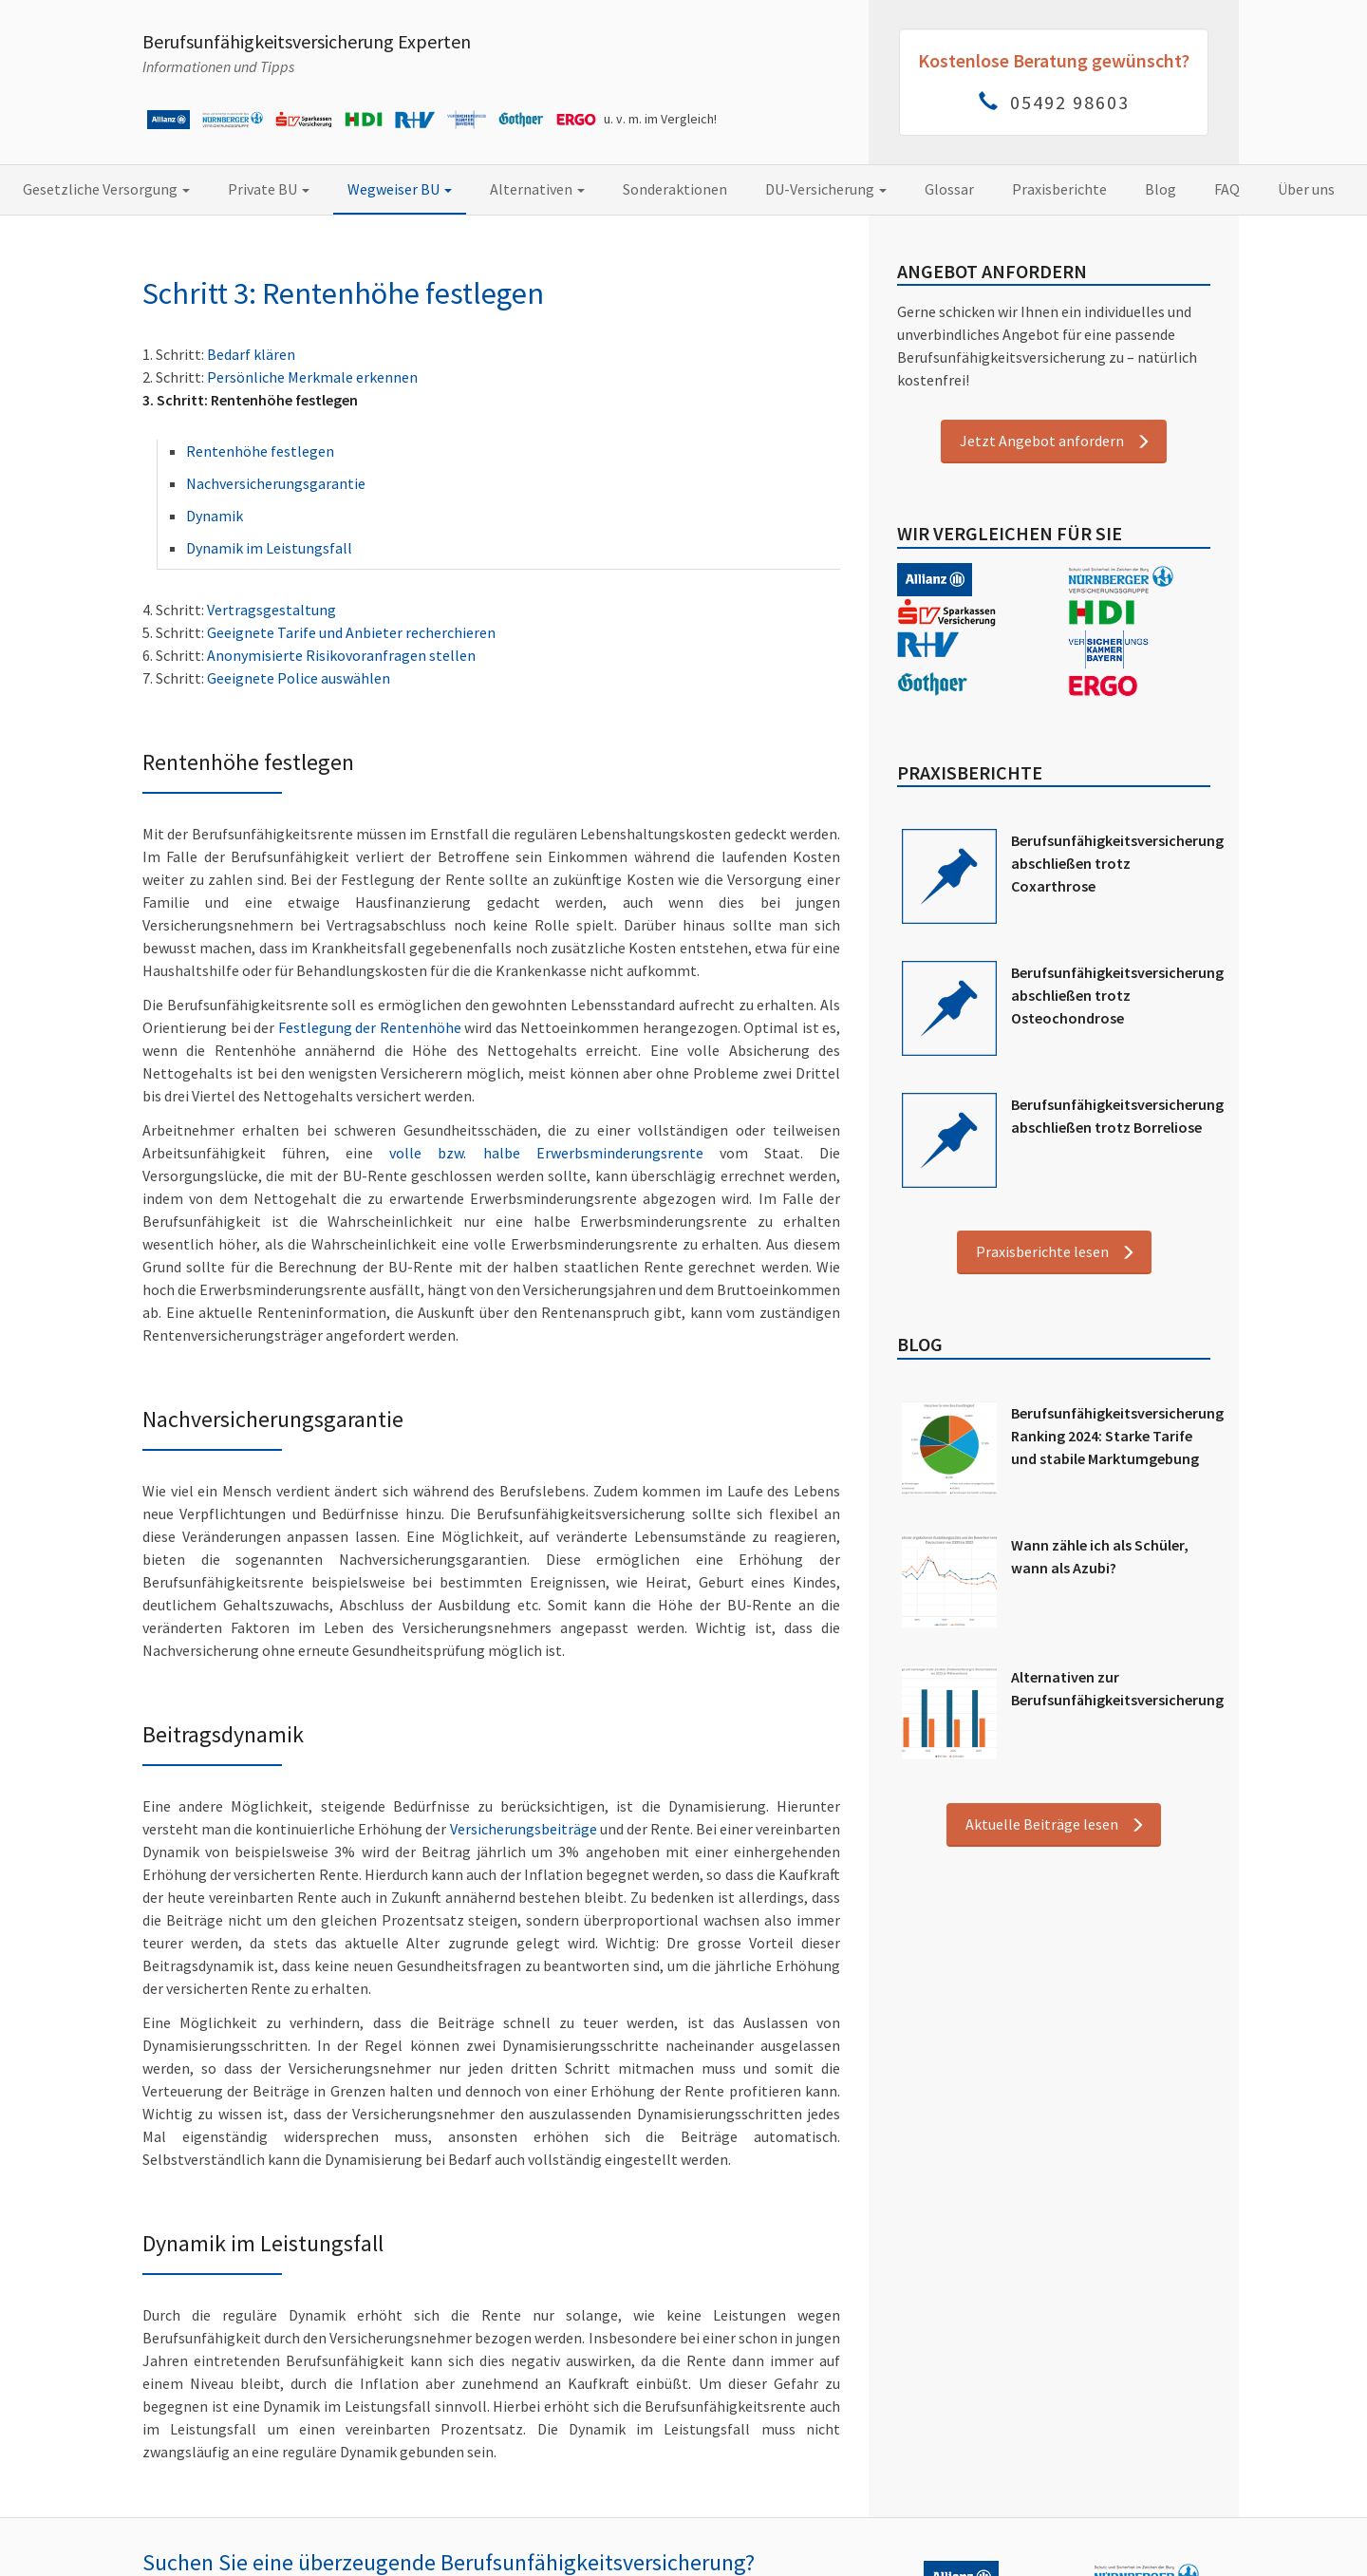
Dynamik (214, 515)
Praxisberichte (1059, 188)
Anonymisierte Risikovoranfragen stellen (341, 655)
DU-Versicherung (826, 188)
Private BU (268, 188)
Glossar (949, 188)
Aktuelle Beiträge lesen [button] (1041, 1823)
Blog (1160, 188)
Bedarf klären (251, 354)
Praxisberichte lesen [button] (1042, 1251)
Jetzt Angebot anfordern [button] (1042, 440)
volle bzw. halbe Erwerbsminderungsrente (545, 1152)
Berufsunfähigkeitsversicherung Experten (306, 41)
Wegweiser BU (399, 188)
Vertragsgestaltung (271, 609)
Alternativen (537, 188)
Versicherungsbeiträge (523, 1828)
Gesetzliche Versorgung (106, 188)
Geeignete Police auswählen (298, 677)
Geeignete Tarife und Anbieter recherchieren (351, 632)
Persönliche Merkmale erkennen (312, 376)
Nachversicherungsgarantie (275, 483)
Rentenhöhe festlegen (260, 451)
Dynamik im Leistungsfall (269, 547)
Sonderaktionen (675, 188)
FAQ (1227, 188)
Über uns (1306, 188)
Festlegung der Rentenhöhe (369, 1027)
